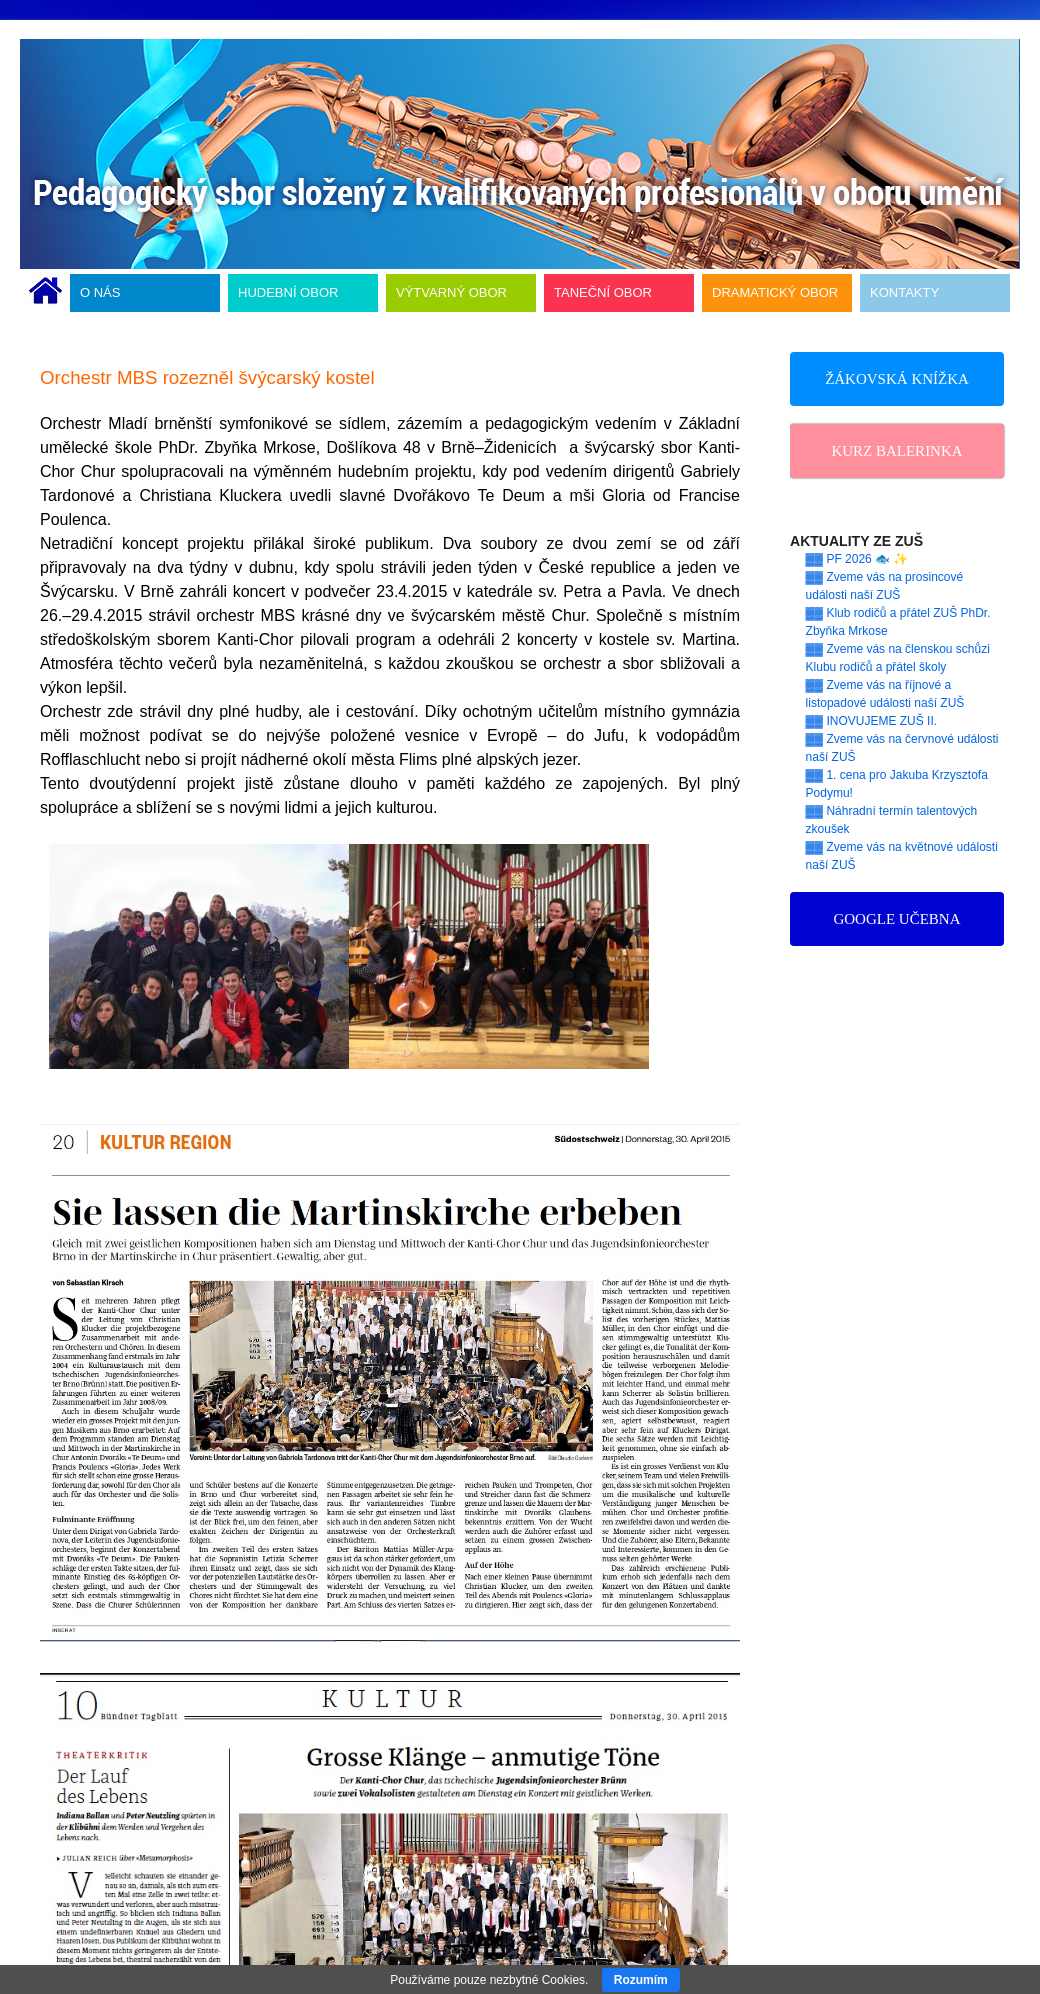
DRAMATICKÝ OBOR (775, 292)
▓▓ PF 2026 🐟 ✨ (857, 559)
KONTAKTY (904, 292)
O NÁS (100, 292)
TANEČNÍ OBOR (603, 292)
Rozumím (641, 1980)
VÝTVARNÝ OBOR (451, 292)
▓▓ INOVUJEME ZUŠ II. (872, 721)
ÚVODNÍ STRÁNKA (45, 293)
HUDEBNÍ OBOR (288, 292)
